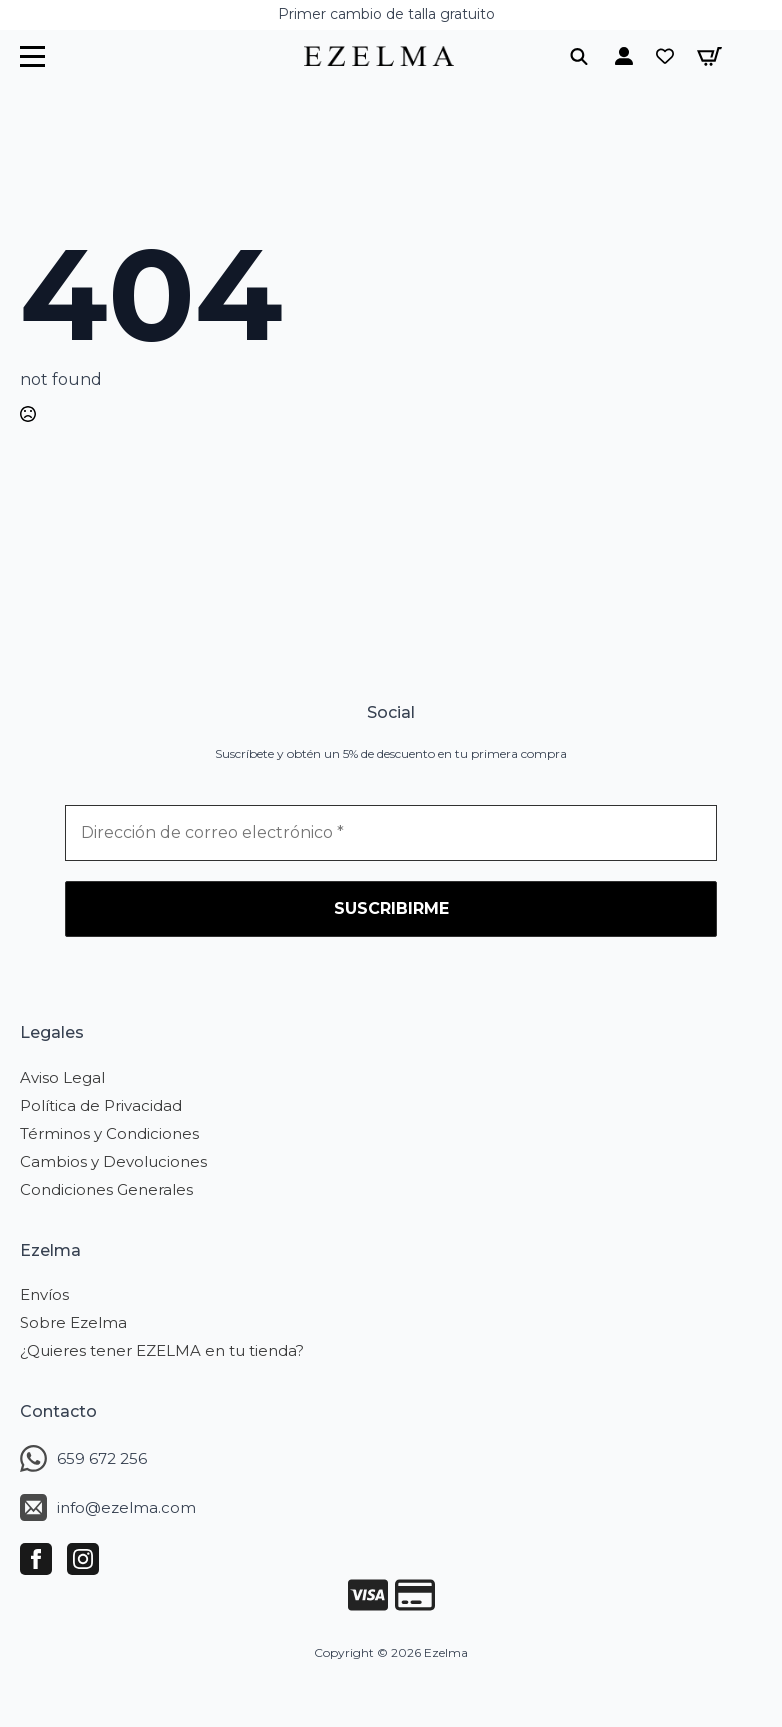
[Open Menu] (32, 56)
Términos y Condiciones (109, 1133)
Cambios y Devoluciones (113, 1161)
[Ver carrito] (709, 56)
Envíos (44, 1294)
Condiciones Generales (106, 1189)
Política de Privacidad (101, 1105)
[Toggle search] (579, 56)
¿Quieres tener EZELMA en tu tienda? (162, 1350)
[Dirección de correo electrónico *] (391, 833)
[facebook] (36, 1559)
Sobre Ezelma (73, 1322)
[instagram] (83, 1559)
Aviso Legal (62, 1077)
